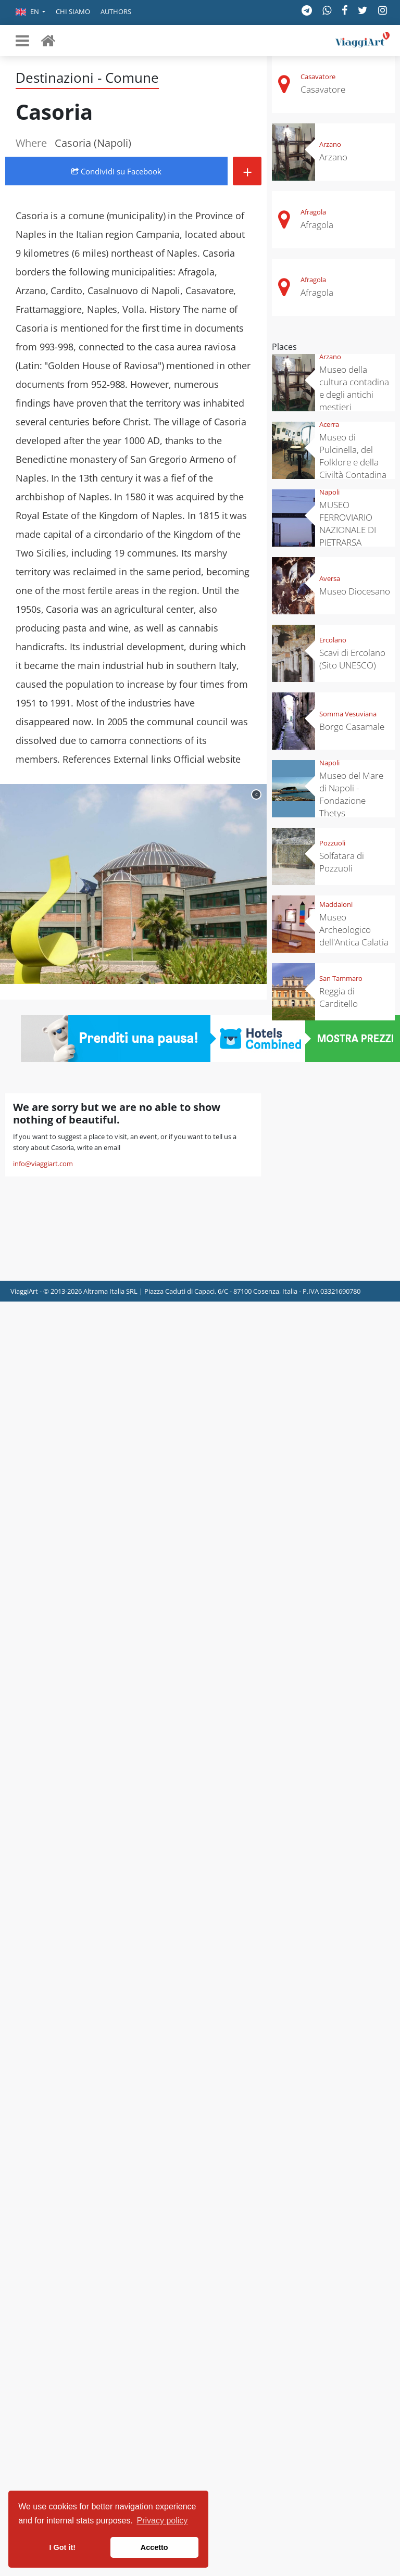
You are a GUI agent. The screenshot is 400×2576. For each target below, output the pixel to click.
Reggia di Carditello (338, 997)
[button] (30, 12)
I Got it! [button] (62, 2547)
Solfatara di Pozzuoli (341, 862)
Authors (116, 11)
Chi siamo (73, 11)
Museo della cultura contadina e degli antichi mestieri (354, 388)
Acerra (329, 424)
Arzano (330, 144)
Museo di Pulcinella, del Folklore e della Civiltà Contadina (352, 456)
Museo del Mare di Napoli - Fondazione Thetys (351, 794)
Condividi (116, 171)
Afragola (313, 212)
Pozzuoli (332, 843)
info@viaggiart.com (43, 1163)
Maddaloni (336, 904)
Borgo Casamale (351, 727)
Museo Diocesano (354, 591)
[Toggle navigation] (22, 40)
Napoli (329, 492)
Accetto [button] (154, 2547)
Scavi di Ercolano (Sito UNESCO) (352, 659)
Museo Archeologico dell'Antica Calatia (354, 929)
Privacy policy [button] (162, 2520)
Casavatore (318, 76)
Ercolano (332, 640)
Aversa (329, 578)
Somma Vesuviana (348, 713)
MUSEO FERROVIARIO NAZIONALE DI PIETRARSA (347, 523)
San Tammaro (340, 978)
